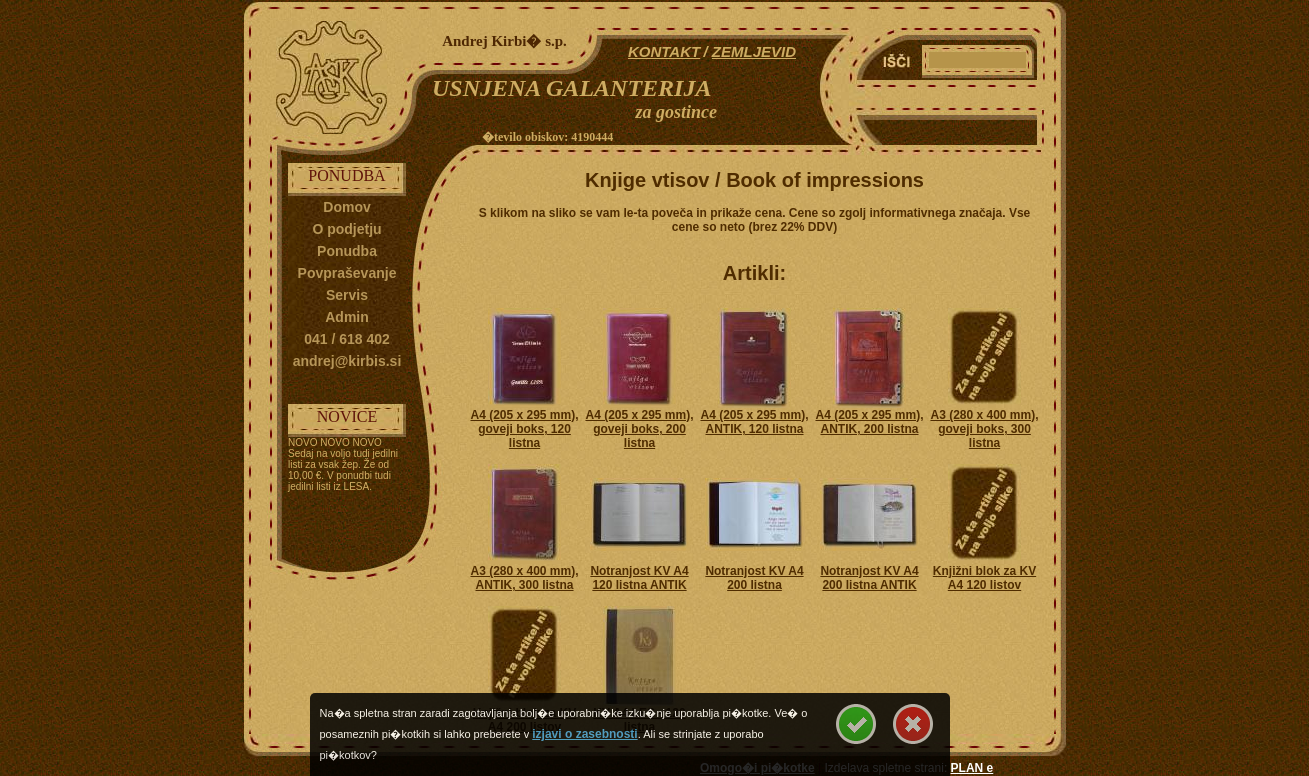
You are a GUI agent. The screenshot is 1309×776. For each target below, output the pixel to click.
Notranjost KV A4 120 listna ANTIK (639, 578)
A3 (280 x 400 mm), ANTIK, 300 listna (524, 578)
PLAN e (972, 768)
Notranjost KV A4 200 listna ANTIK (869, 578)
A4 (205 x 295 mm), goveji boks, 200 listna (639, 429)
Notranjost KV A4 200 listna (754, 578)
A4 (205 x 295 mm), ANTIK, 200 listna (869, 422)
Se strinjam (856, 724)
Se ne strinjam (913, 724)
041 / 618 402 (347, 339)
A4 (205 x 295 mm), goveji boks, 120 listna (524, 429)
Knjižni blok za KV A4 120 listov (984, 578)
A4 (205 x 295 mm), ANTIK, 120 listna (754, 422)
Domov (346, 207)
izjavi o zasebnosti (584, 734)
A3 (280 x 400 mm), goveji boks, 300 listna (984, 429)
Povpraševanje (347, 273)
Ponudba (347, 251)
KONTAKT (664, 51)
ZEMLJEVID (754, 51)
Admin (347, 317)
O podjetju (346, 229)
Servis (347, 295)
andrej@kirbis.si (347, 361)
